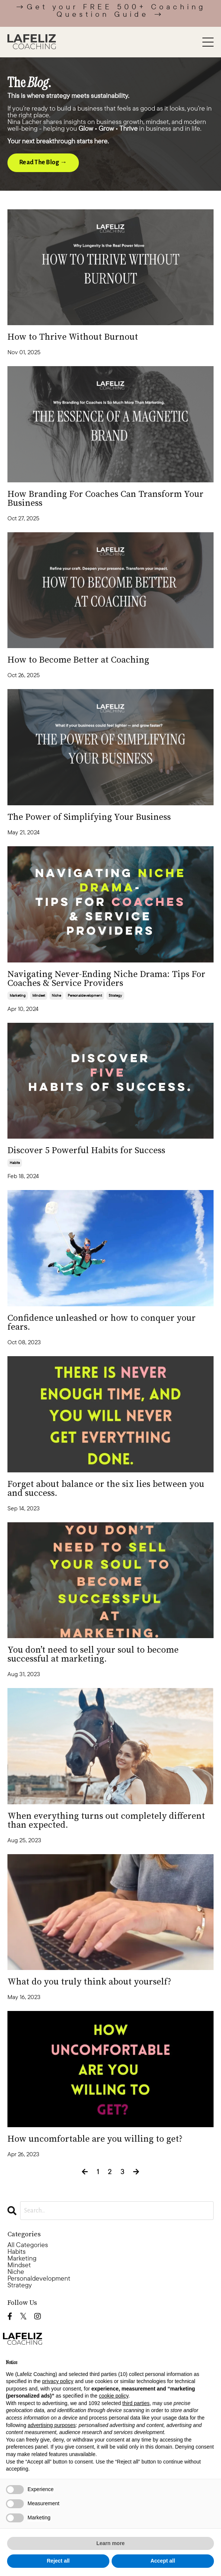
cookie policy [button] (113, 2396)
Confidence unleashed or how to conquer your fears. (101, 1323)
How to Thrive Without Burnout (72, 337)
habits (15, 1162)
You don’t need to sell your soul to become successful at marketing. (93, 1654)
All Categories (27, 2245)
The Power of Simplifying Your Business (89, 817)
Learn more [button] (110, 2543)
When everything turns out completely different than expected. (106, 1821)
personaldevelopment (85, 995)
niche (56, 995)
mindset (38, 995)
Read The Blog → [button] (43, 162)
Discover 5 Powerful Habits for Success (86, 1150)
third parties (136, 2403)
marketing (18, 995)
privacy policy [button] (57, 2381)
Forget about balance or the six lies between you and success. (105, 1489)
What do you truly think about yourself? (89, 1981)
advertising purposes (52, 2425)
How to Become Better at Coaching (78, 660)
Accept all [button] (162, 2561)
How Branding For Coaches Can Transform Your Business (105, 499)
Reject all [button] (58, 2561)
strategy (115, 995)
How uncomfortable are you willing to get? (95, 2139)
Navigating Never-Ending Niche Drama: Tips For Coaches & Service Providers (106, 979)
